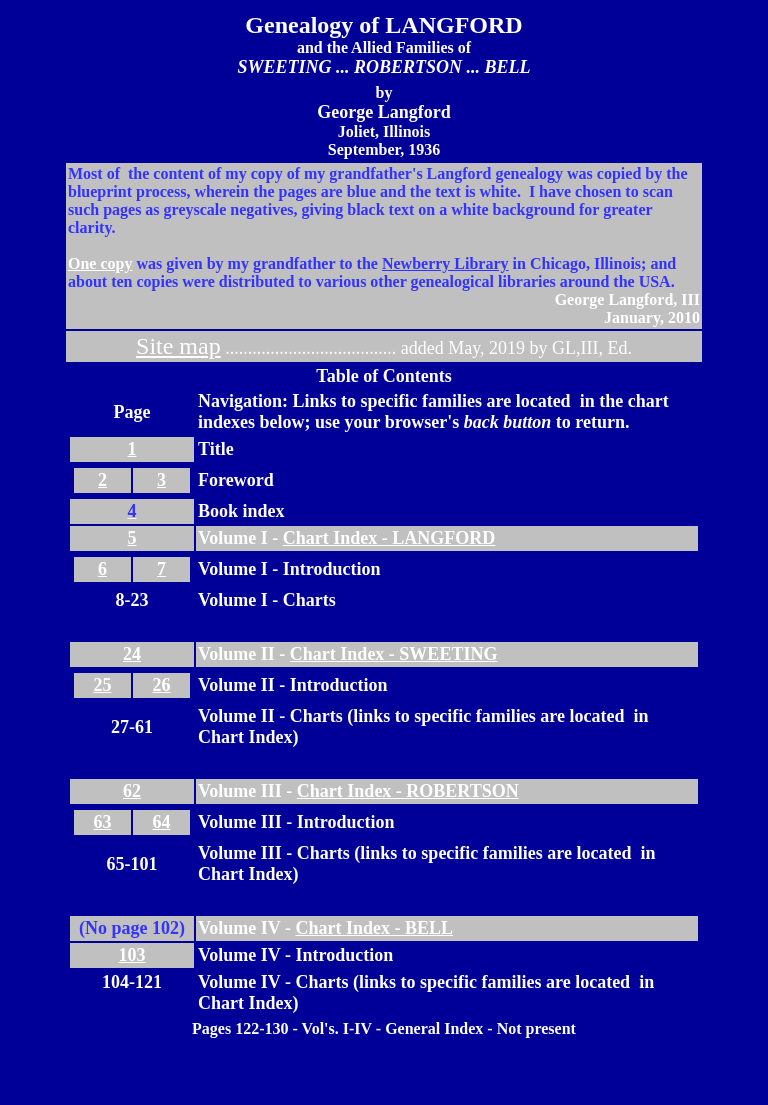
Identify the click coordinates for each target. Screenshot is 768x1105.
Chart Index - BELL (375, 928)
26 (162, 685)
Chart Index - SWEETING (394, 654)
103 (132, 955)
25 (103, 685)
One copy (100, 263)
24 (132, 654)
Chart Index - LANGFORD (389, 538)
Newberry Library (445, 263)
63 (103, 822)
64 (162, 822)
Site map (178, 346)
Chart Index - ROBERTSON (408, 791)
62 (132, 791)
